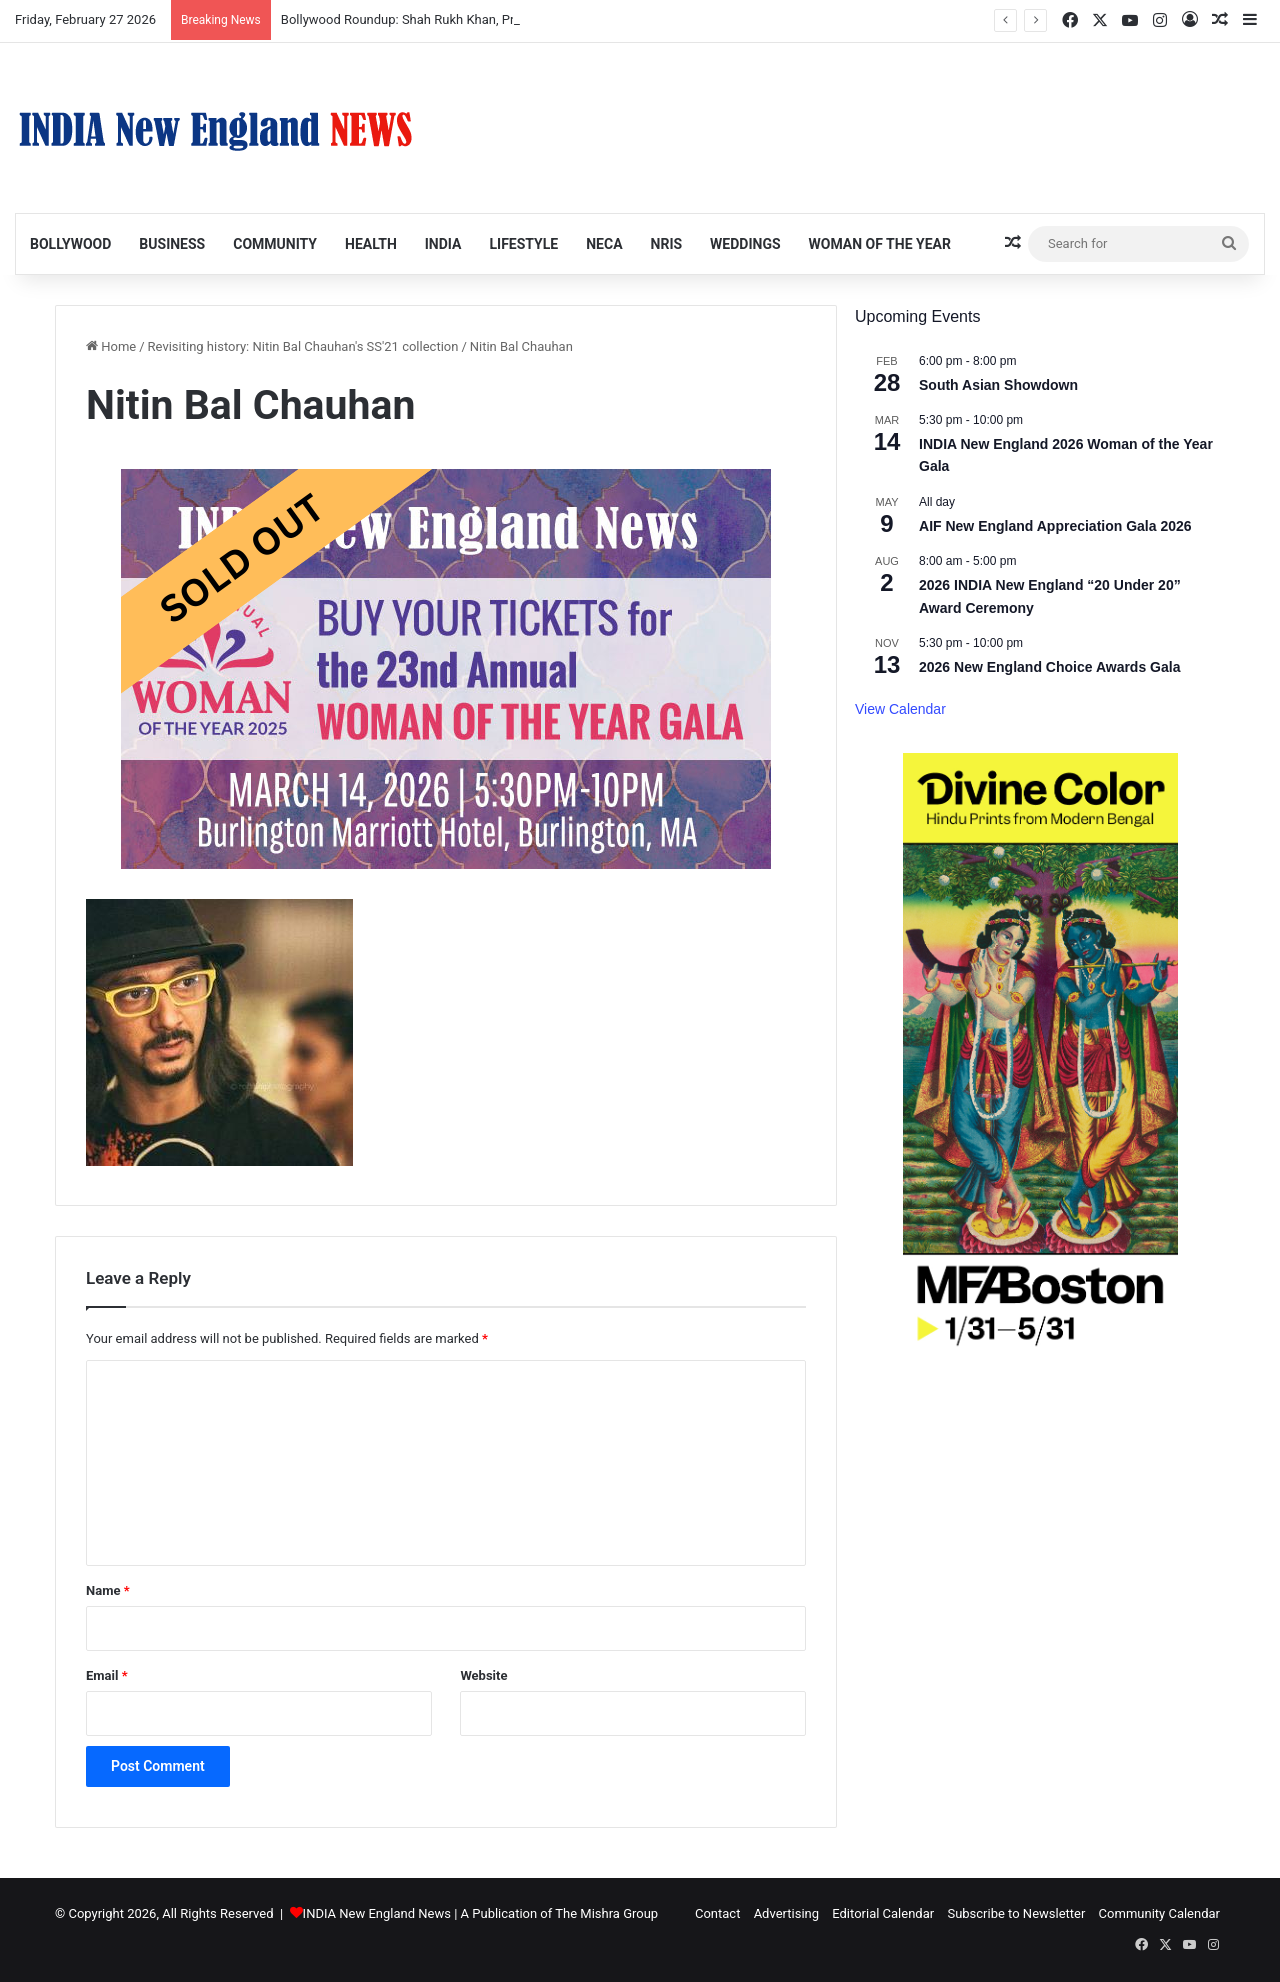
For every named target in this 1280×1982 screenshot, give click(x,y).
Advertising (786, 1913)
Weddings (745, 244)
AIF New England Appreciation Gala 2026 (1055, 526)
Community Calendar (1159, 1913)
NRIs (667, 244)
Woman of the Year (880, 244)
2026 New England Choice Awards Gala (1049, 667)
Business (172, 244)
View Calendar (900, 709)
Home (111, 346)
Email (107, 1675)
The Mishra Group (606, 1913)
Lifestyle (523, 244)
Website (483, 1675)
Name (108, 1590)
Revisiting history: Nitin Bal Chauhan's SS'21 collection (303, 346)
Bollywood (70, 244)
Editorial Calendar (883, 1913)
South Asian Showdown (998, 385)
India (443, 244)
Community (275, 244)
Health (371, 244)
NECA (604, 244)
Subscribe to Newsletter (1016, 1913)
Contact (717, 1913)
